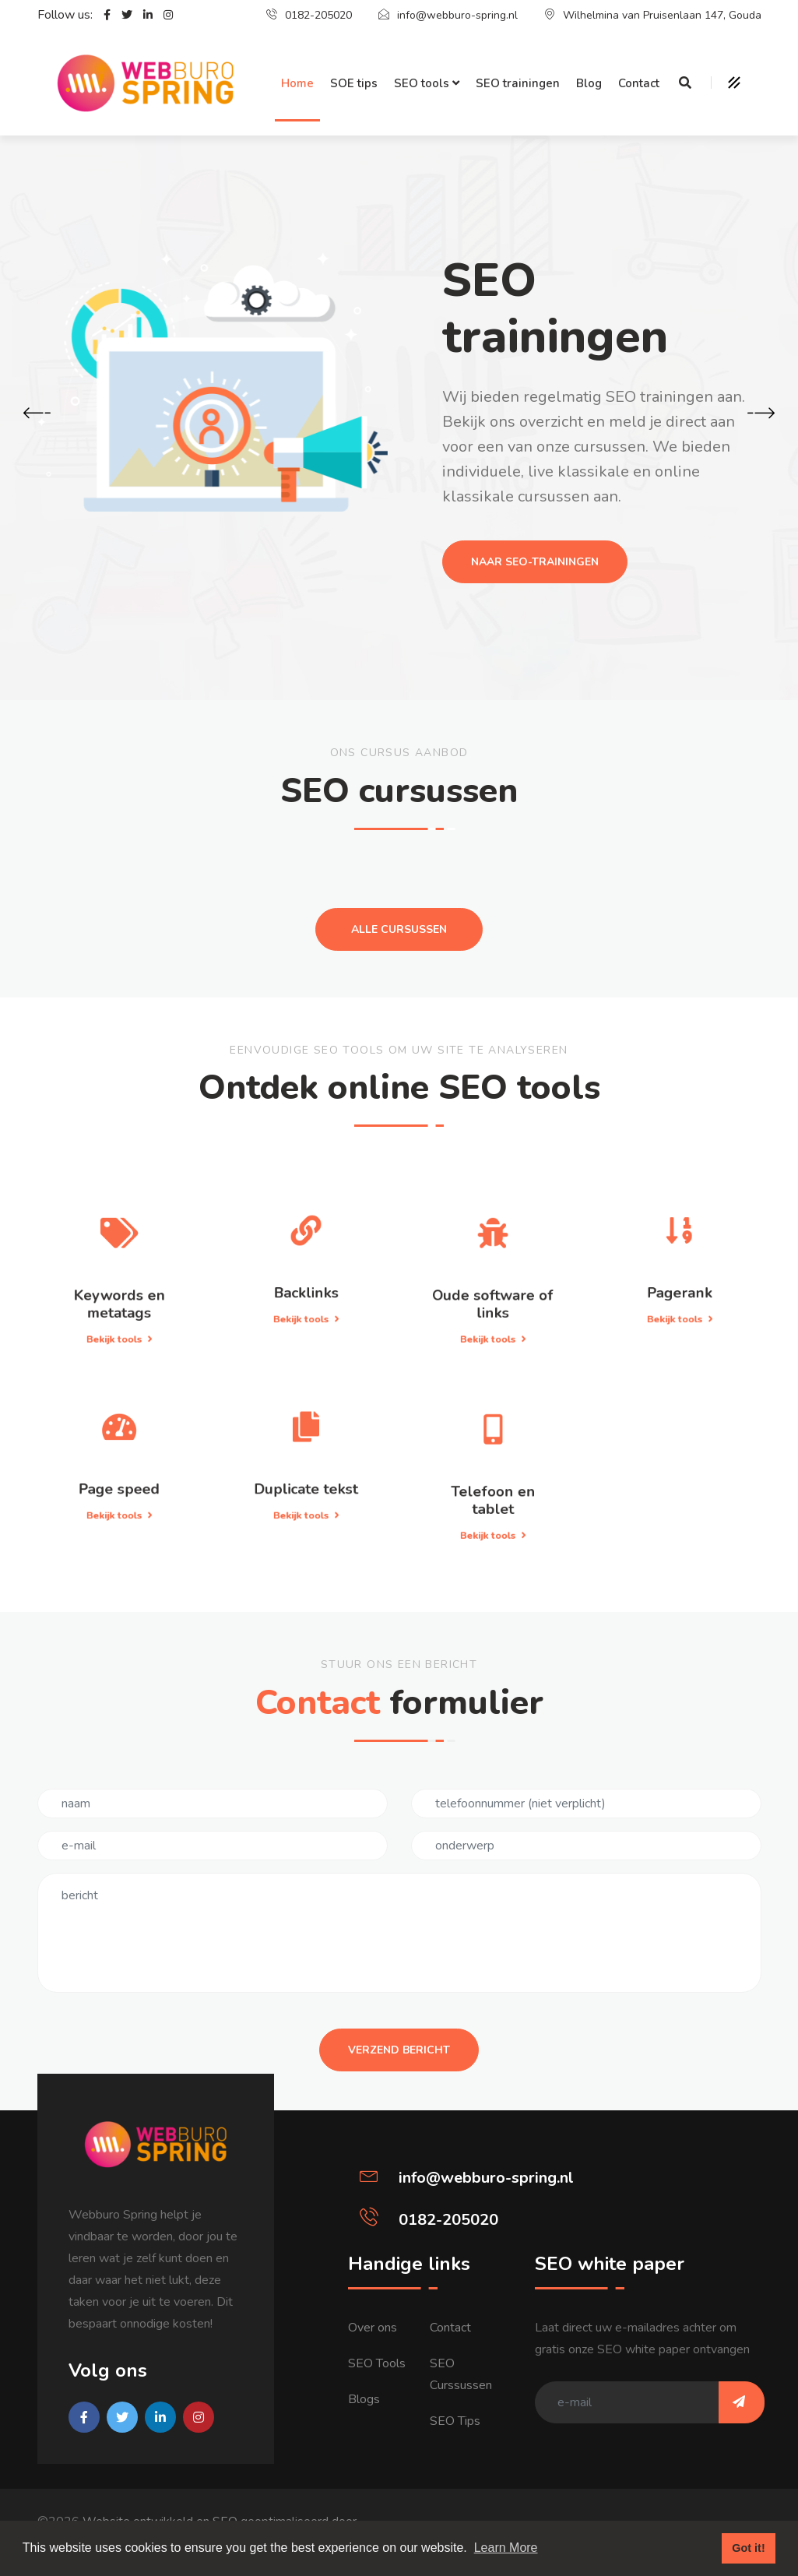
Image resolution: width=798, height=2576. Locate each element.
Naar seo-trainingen (535, 561)
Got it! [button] (748, 2548)
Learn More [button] (506, 2547)
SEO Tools (377, 2363)
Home (297, 83)
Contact (638, 83)
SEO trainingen (518, 83)
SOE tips (354, 83)
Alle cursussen (399, 929)
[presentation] (37, 415)
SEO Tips (455, 2421)
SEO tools (426, 83)
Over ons (372, 2327)
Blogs (364, 2399)
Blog (589, 83)
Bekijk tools (118, 1300)
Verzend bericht (399, 2050)
